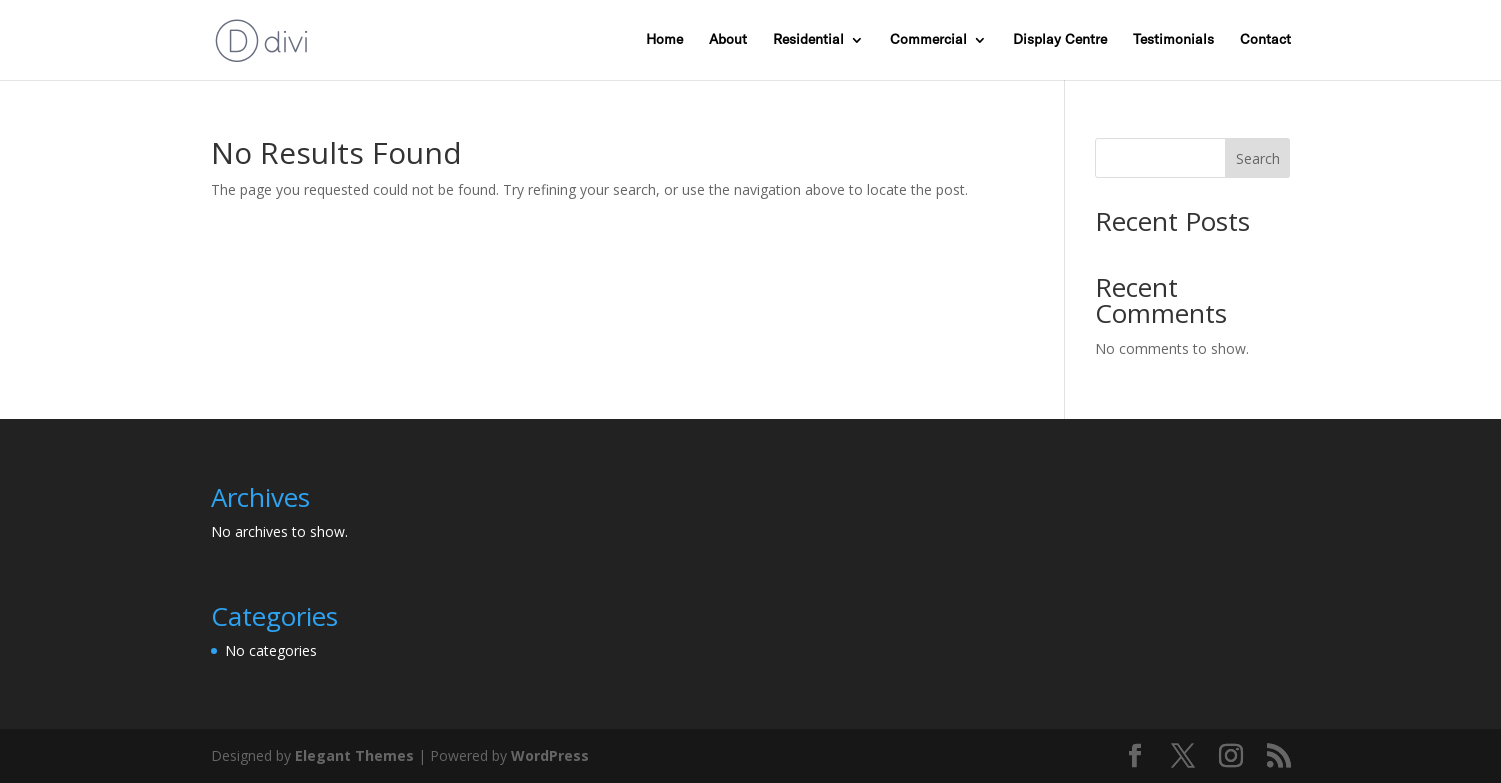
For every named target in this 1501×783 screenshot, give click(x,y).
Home (664, 40)
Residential (808, 40)
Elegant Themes (354, 755)
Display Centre (1060, 40)
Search (1258, 158)
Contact (1265, 40)
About (728, 40)
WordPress (550, 755)
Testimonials (1173, 40)
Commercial (928, 40)
